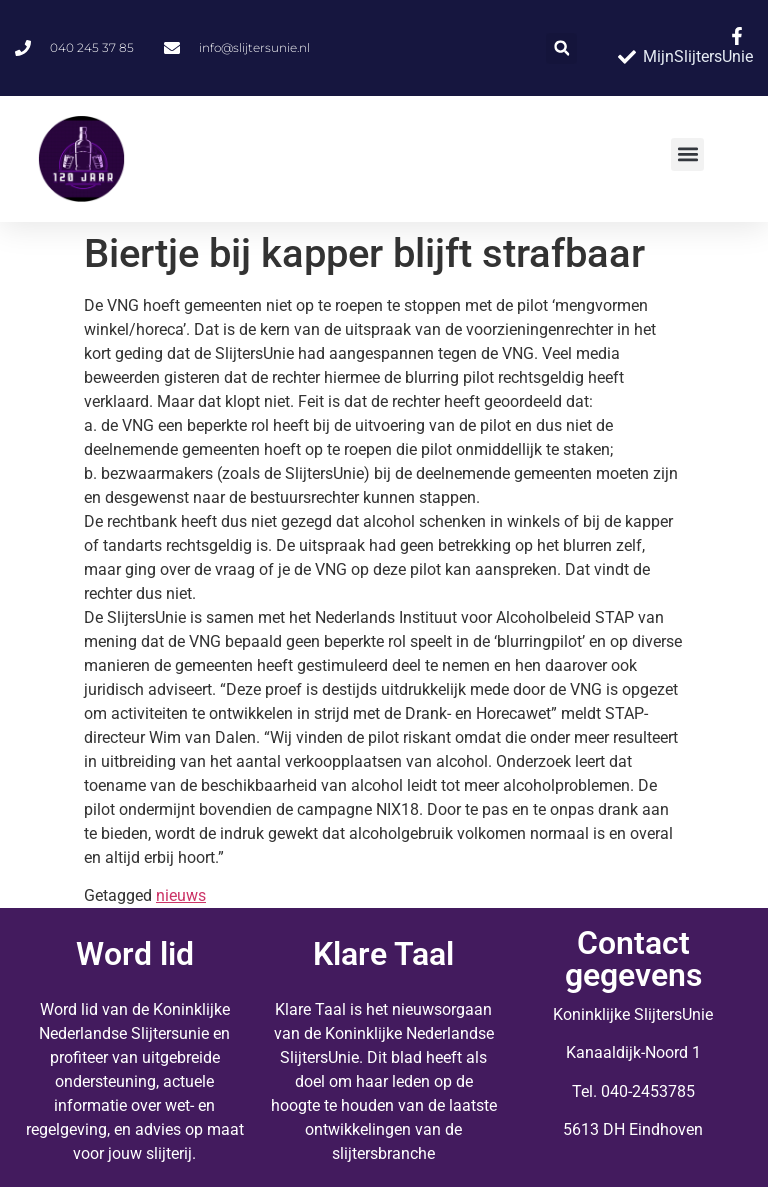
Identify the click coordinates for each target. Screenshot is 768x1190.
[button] (561, 48)
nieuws (181, 895)
